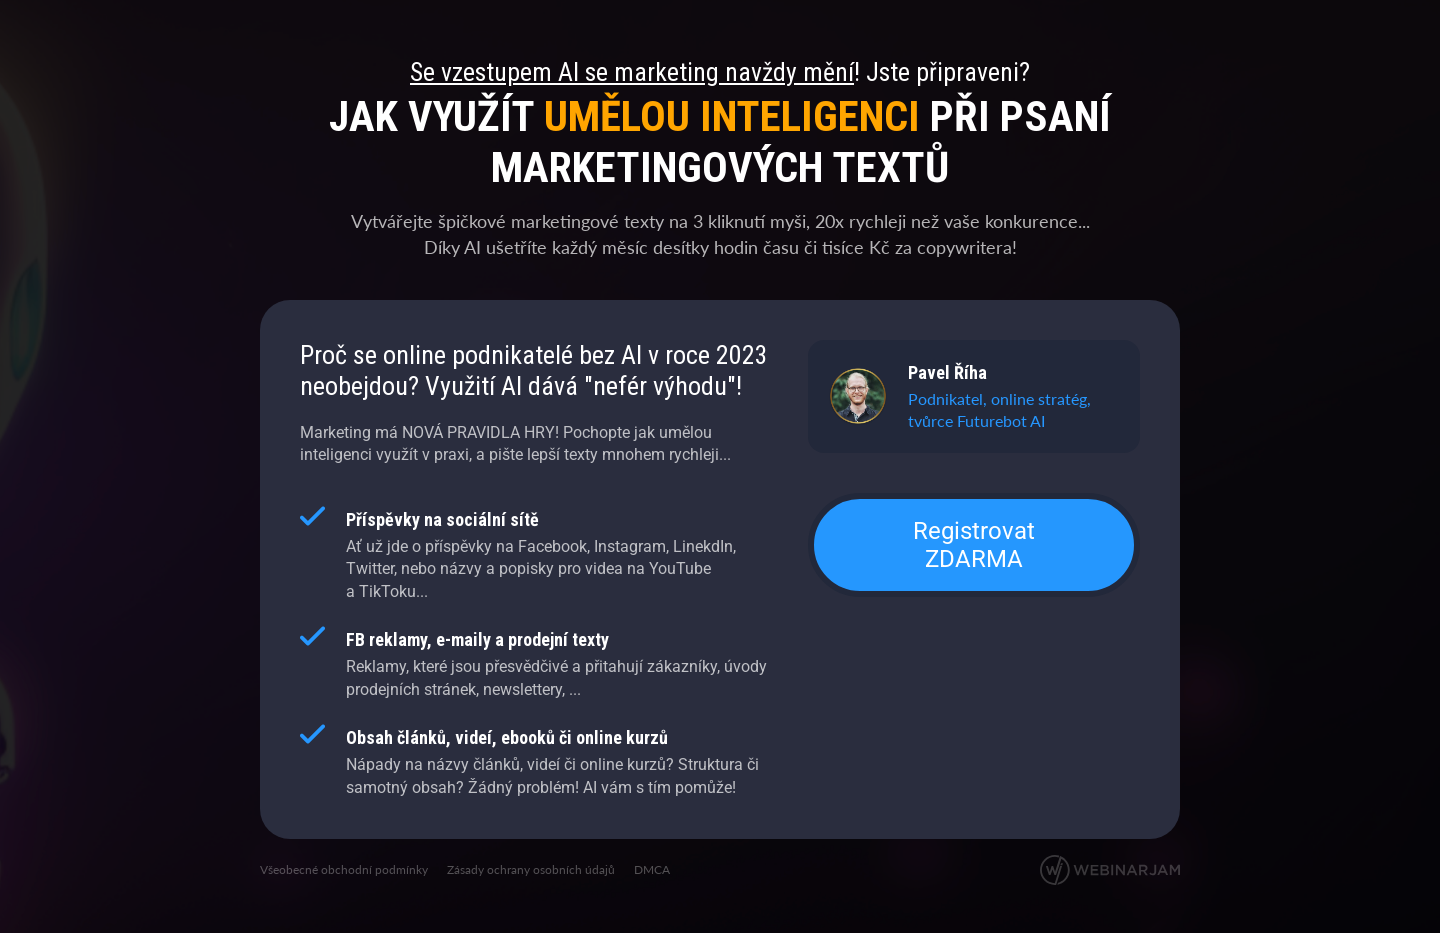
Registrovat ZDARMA (974, 545)
